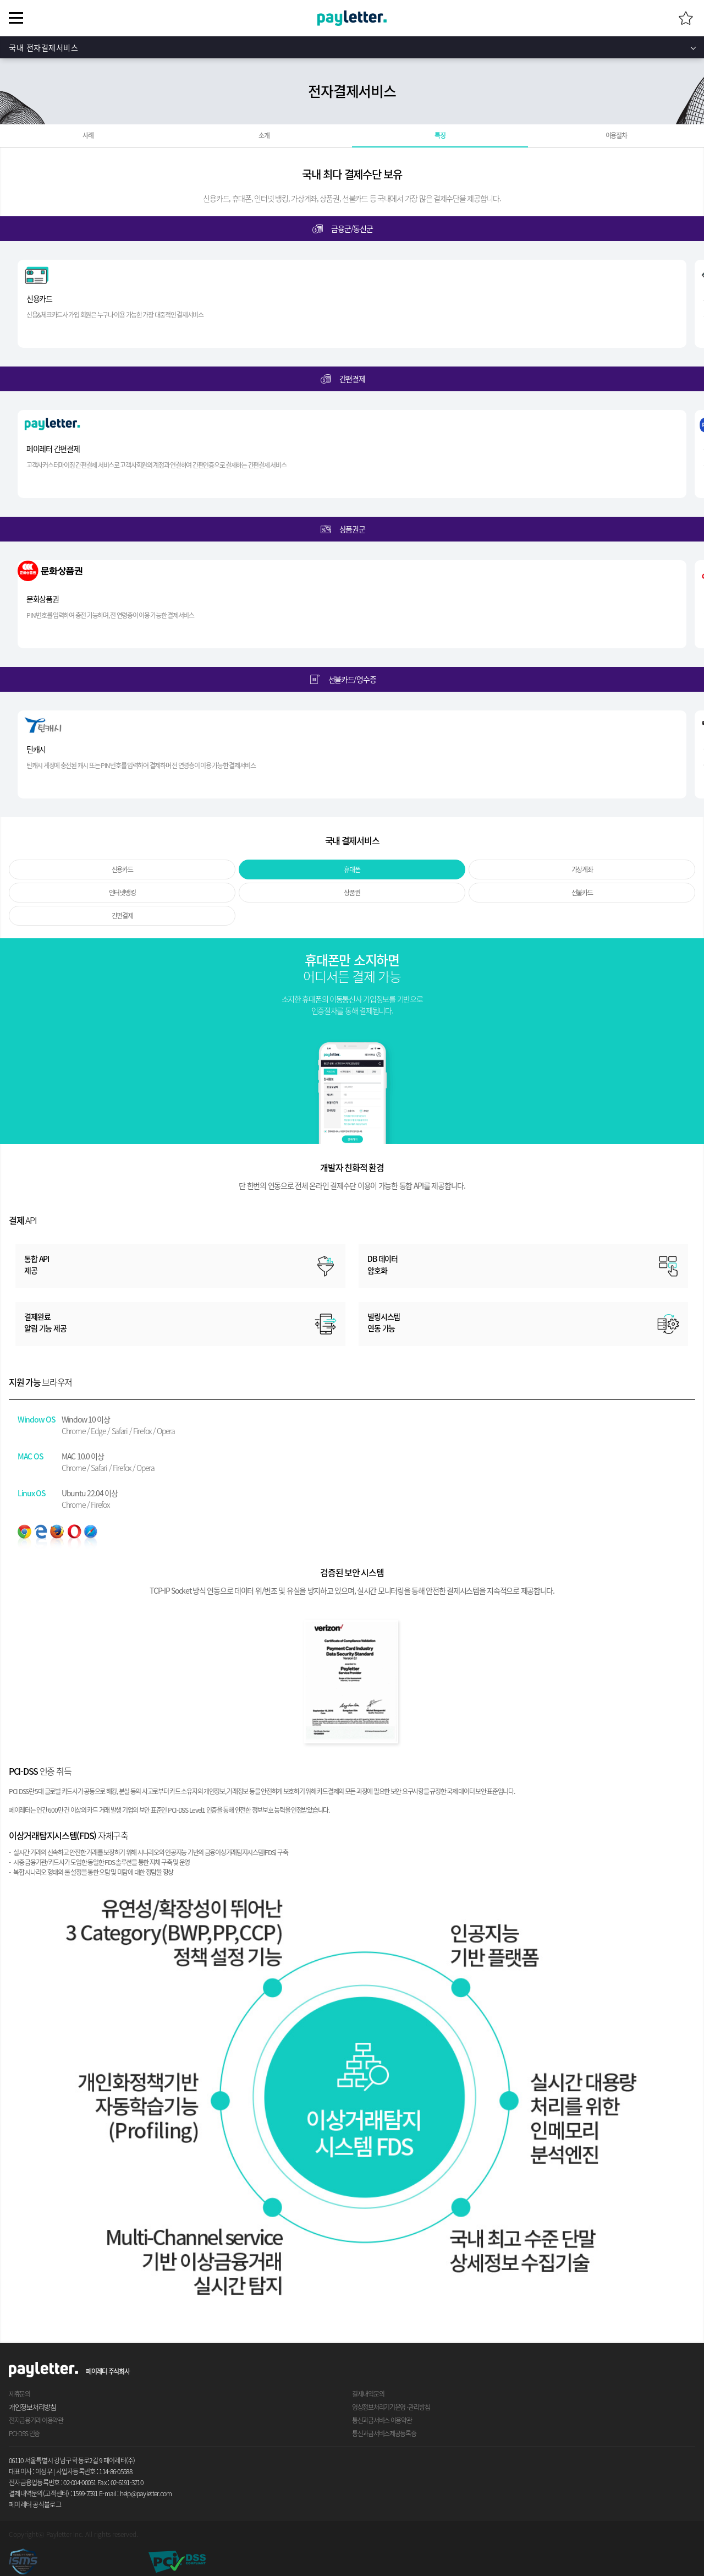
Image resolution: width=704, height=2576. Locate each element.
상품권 (352, 893)
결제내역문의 (368, 2394)
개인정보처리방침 (32, 2407)
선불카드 (582, 893)
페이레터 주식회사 (107, 2371)
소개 (263, 135)
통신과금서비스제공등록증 (384, 2433)
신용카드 (122, 869)
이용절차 (616, 135)
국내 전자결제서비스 (44, 47)
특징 (440, 135)
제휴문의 (19, 2394)
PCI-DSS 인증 (24, 2433)
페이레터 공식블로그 (35, 2504)
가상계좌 (582, 869)
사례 (87, 135)
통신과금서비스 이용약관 (382, 2420)
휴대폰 (352, 869)
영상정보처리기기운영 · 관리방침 (391, 2407)
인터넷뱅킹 (122, 893)
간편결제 (122, 916)
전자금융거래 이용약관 (36, 2420)
